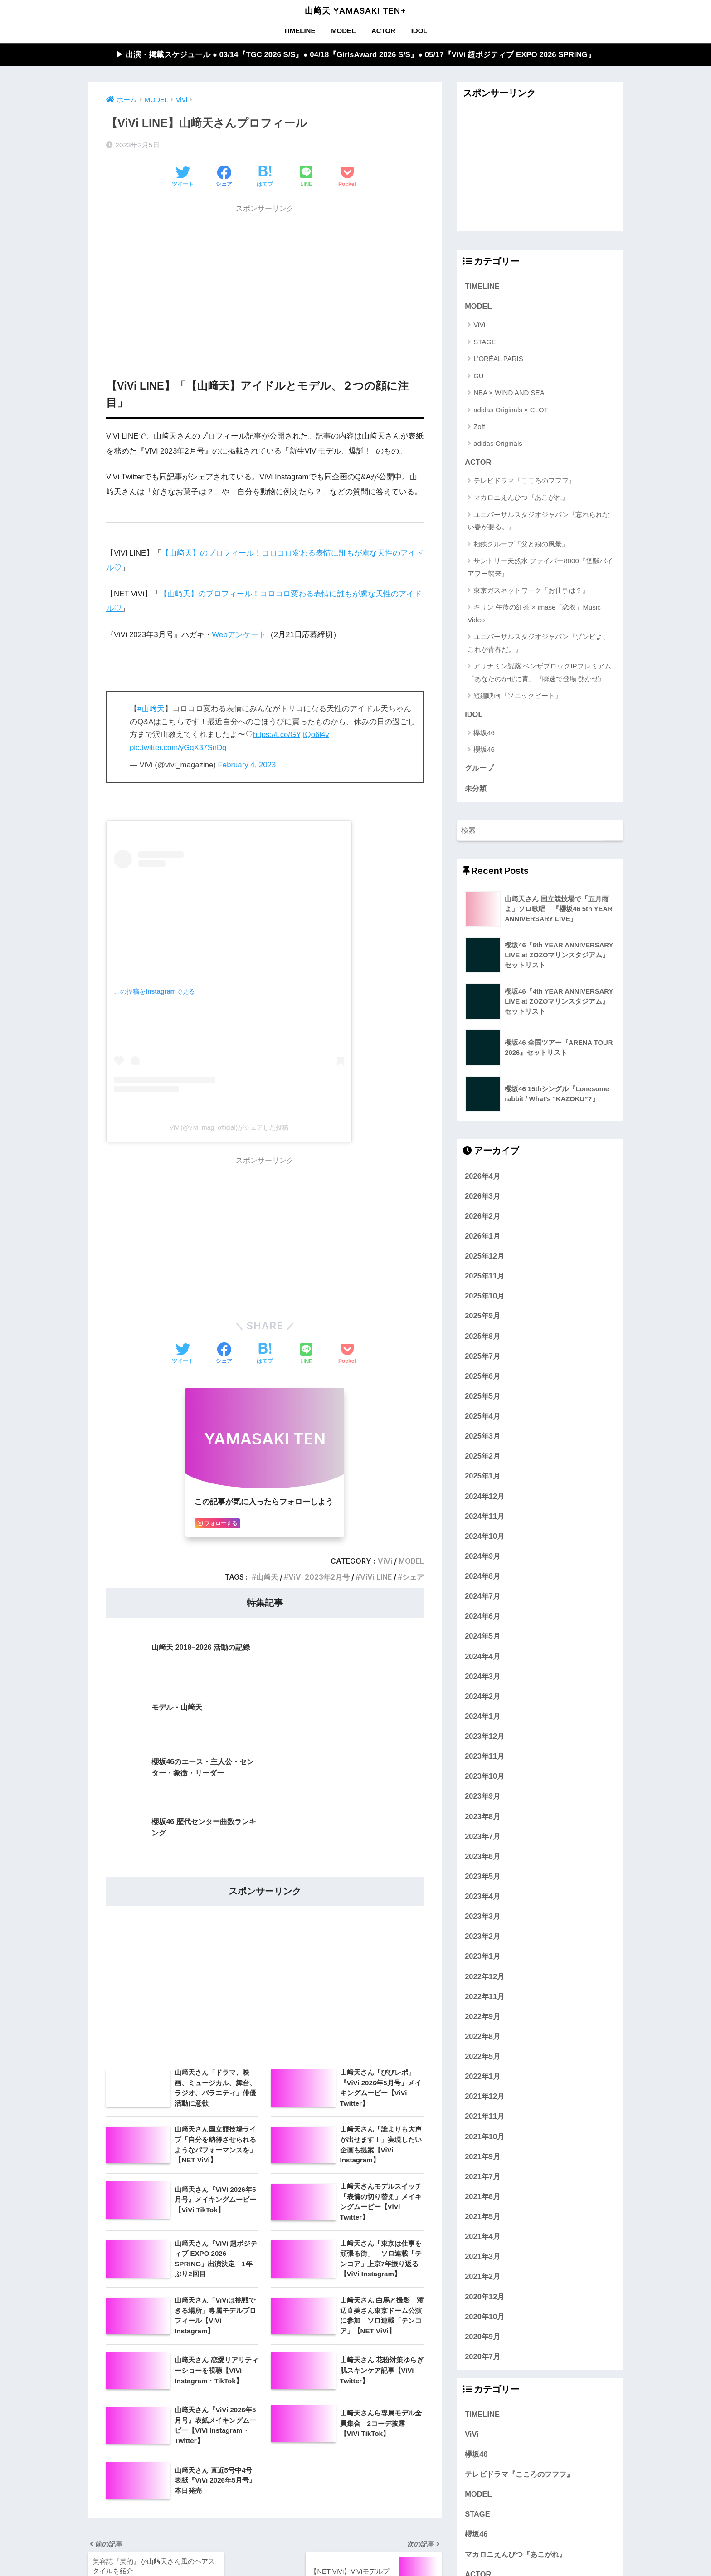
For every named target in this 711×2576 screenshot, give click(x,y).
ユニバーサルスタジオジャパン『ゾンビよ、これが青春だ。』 (538, 643)
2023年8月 (482, 1816)
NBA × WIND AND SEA (508, 392)
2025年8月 (482, 1336)
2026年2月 (482, 1216)
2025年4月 (482, 1416)
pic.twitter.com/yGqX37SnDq (178, 747)
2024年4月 (482, 1656)
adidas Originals (497, 444)
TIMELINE (299, 30)
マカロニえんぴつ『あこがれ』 (521, 498)
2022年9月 (482, 2016)
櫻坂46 (484, 749)
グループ (479, 768)
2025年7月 (482, 1356)
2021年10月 (484, 2136)
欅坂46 (484, 733)
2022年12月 (484, 1976)
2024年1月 (482, 1716)
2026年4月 (482, 1176)
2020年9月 (482, 2336)
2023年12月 (484, 1736)
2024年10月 (484, 1536)
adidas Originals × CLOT (510, 410)
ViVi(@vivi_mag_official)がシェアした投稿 (229, 1127)
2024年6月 (482, 1616)
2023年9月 (482, 1796)
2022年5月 (482, 2056)
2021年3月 (482, 2256)
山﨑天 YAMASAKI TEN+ (355, 10)
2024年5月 (482, 1636)
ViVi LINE (376, 1577)
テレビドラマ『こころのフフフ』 (524, 480)
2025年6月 (482, 1376)
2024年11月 (484, 1516)
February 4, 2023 (247, 765)
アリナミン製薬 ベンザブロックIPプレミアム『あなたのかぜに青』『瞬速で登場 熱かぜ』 (539, 672)
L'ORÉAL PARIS (498, 358)
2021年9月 (482, 2156)
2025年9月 (482, 1316)
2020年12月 (484, 2297)
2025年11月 (484, 1276)
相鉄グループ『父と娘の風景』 (521, 544)
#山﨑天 (151, 708)
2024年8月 (482, 1576)
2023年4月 (482, 1896)
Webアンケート (239, 634)
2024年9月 (482, 1556)
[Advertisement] (265, 282)
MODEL (343, 30)
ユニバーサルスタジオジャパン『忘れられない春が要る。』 (538, 521)
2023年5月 (482, 1876)
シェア (413, 1577)
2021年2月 (482, 2277)
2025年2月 (482, 1456)
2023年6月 (482, 1856)
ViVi (384, 1561)
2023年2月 (482, 1936)
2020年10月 (484, 2317)
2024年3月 (482, 1676)
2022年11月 (484, 1996)
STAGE (484, 342)
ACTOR (383, 30)
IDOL (419, 30)
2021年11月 (484, 2117)
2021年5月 (482, 2216)
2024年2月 (482, 1696)
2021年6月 (482, 2196)
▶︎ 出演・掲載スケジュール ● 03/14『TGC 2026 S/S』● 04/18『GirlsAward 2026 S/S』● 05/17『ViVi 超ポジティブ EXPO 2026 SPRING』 (355, 54)
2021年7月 (482, 2176)
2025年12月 (484, 1256)
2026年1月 (482, 1236)
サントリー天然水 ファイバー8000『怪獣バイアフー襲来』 (540, 567)
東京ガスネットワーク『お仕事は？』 (531, 590)
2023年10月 (484, 1776)
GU (478, 376)
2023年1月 (482, 1956)
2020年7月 (482, 2356)
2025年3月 (482, 1436)
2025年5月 (482, 1396)
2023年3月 (482, 1916)
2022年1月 (482, 2076)
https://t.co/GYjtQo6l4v (291, 734)
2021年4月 (482, 2236)
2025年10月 (484, 1296)
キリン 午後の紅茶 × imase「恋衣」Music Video (534, 614)
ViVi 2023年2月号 (319, 1577)
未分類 (476, 788)
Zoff (479, 426)
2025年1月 (482, 1476)
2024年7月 (482, 1596)
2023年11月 (484, 1756)
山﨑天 (267, 1577)
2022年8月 (482, 2036)
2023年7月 (482, 1836)
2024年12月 (484, 1496)
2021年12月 (484, 2096)
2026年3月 (482, 1196)
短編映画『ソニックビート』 (517, 695)
